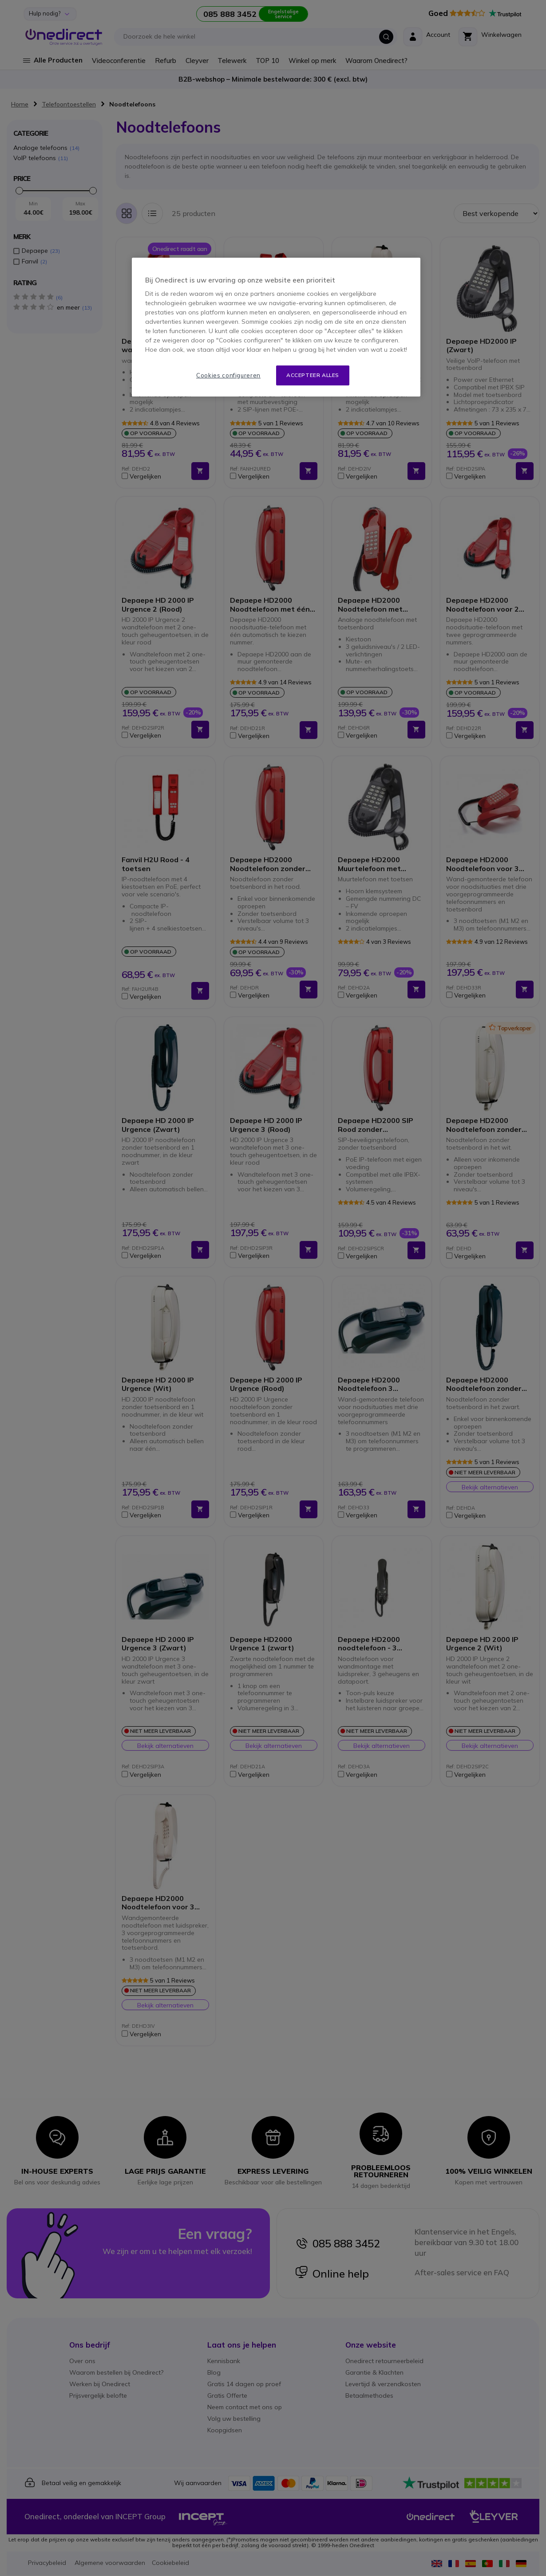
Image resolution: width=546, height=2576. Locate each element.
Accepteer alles (312, 375)
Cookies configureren (228, 375)
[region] (276, 327)
